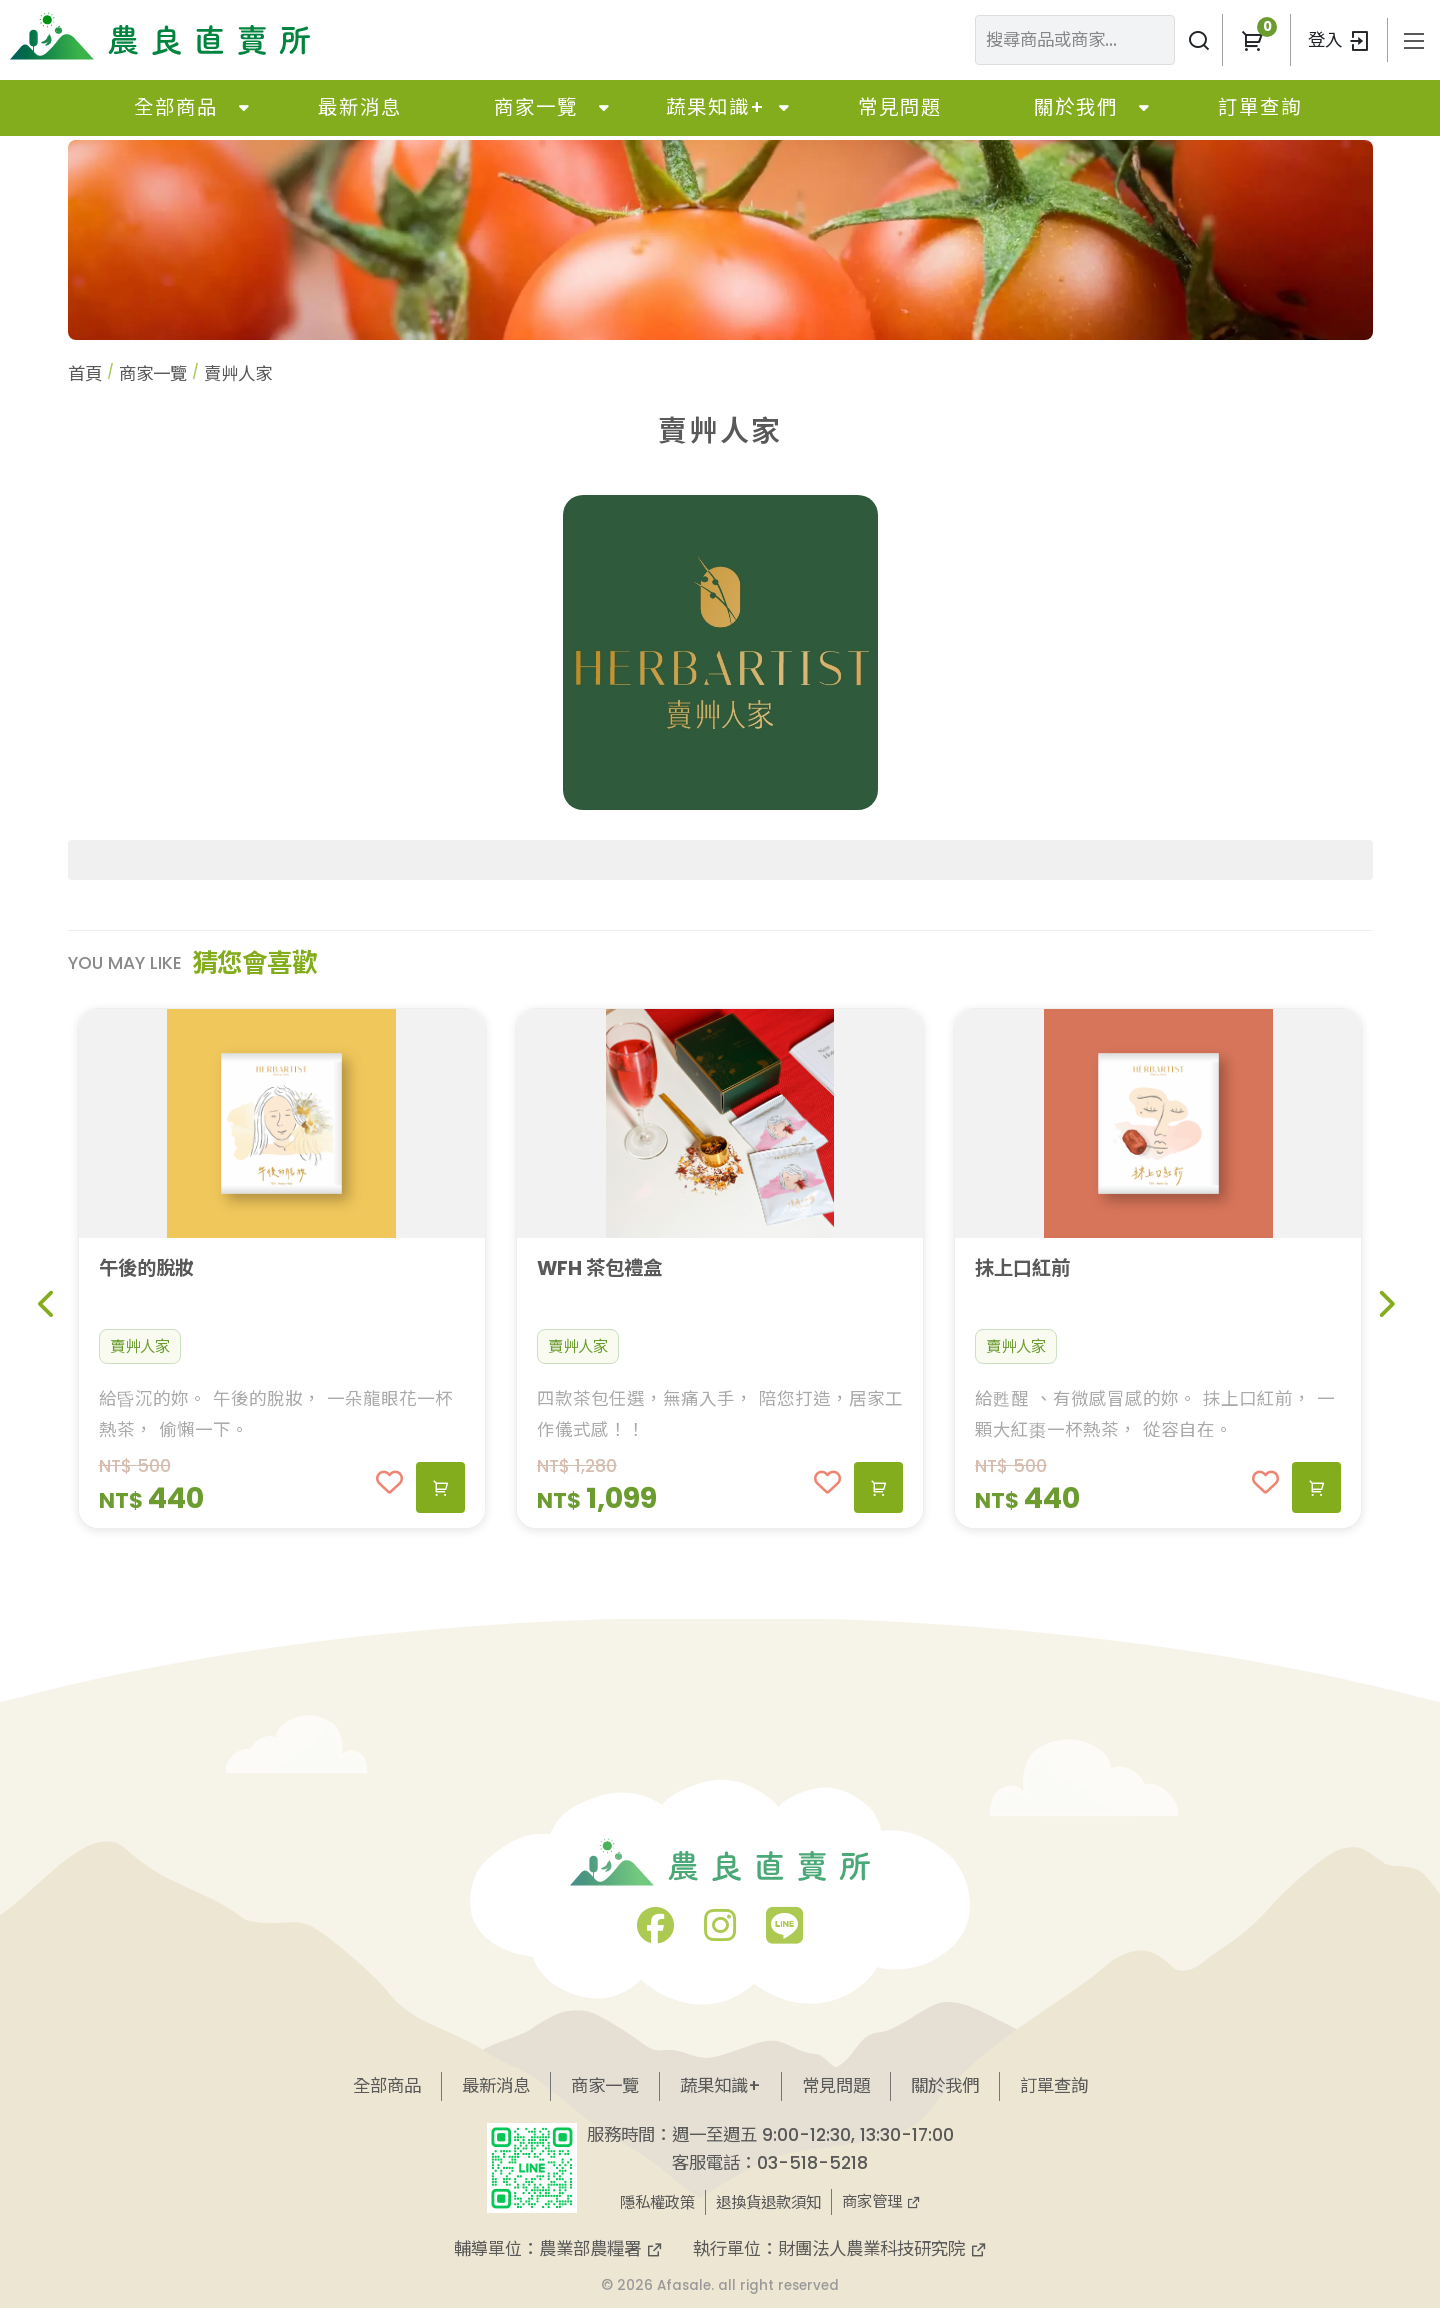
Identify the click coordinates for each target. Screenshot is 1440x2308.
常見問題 (900, 107)
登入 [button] (1339, 40)
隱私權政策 (657, 2202)
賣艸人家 (140, 1346)
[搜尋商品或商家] (1198, 40)
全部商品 (176, 107)
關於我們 (1076, 107)
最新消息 (360, 107)
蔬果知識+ (716, 107)
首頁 (85, 374)
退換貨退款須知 (768, 2202)
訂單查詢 (1260, 107)
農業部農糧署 (601, 2249)
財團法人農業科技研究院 (882, 2249)
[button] (1251, 40)
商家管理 (881, 2201)
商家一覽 (536, 107)
